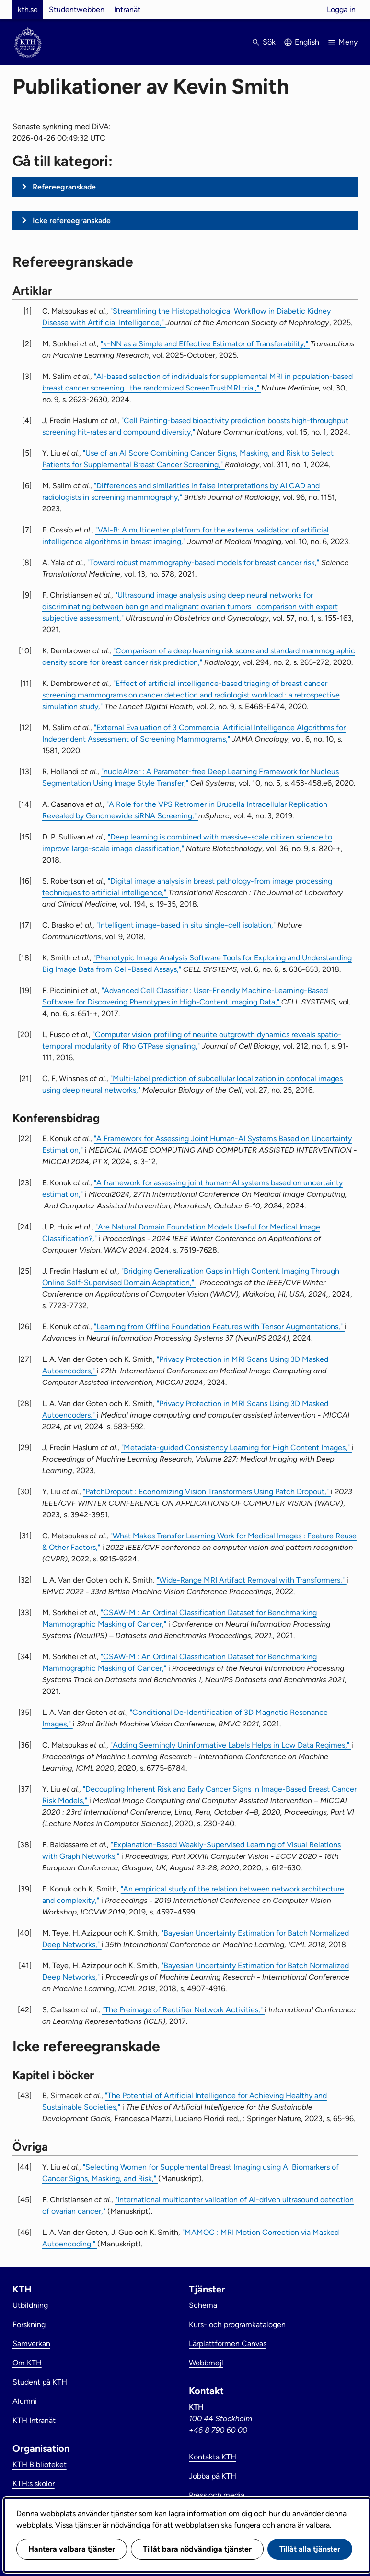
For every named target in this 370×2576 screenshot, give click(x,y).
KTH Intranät (34, 2420)
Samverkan (31, 2343)
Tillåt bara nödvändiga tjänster (197, 2548)
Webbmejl (206, 2362)
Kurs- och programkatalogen (237, 2324)
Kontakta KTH (212, 2456)
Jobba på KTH (212, 2476)
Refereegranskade (64, 186)
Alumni (24, 2401)
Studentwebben (76, 9)
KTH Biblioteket (39, 2464)
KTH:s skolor (33, 2483)
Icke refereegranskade (72, 220)
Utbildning (30, 2305)
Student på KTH (39, 2382)
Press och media (216, 2495)
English (307, 42)
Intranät (127, 9)
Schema (203, 2305)
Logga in (341, 9)
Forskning (29, 2324)
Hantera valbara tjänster (71, 2548)
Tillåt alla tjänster (309, 2548)
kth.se (28, 9)
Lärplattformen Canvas (227, 2343)
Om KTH (27, 2362)
